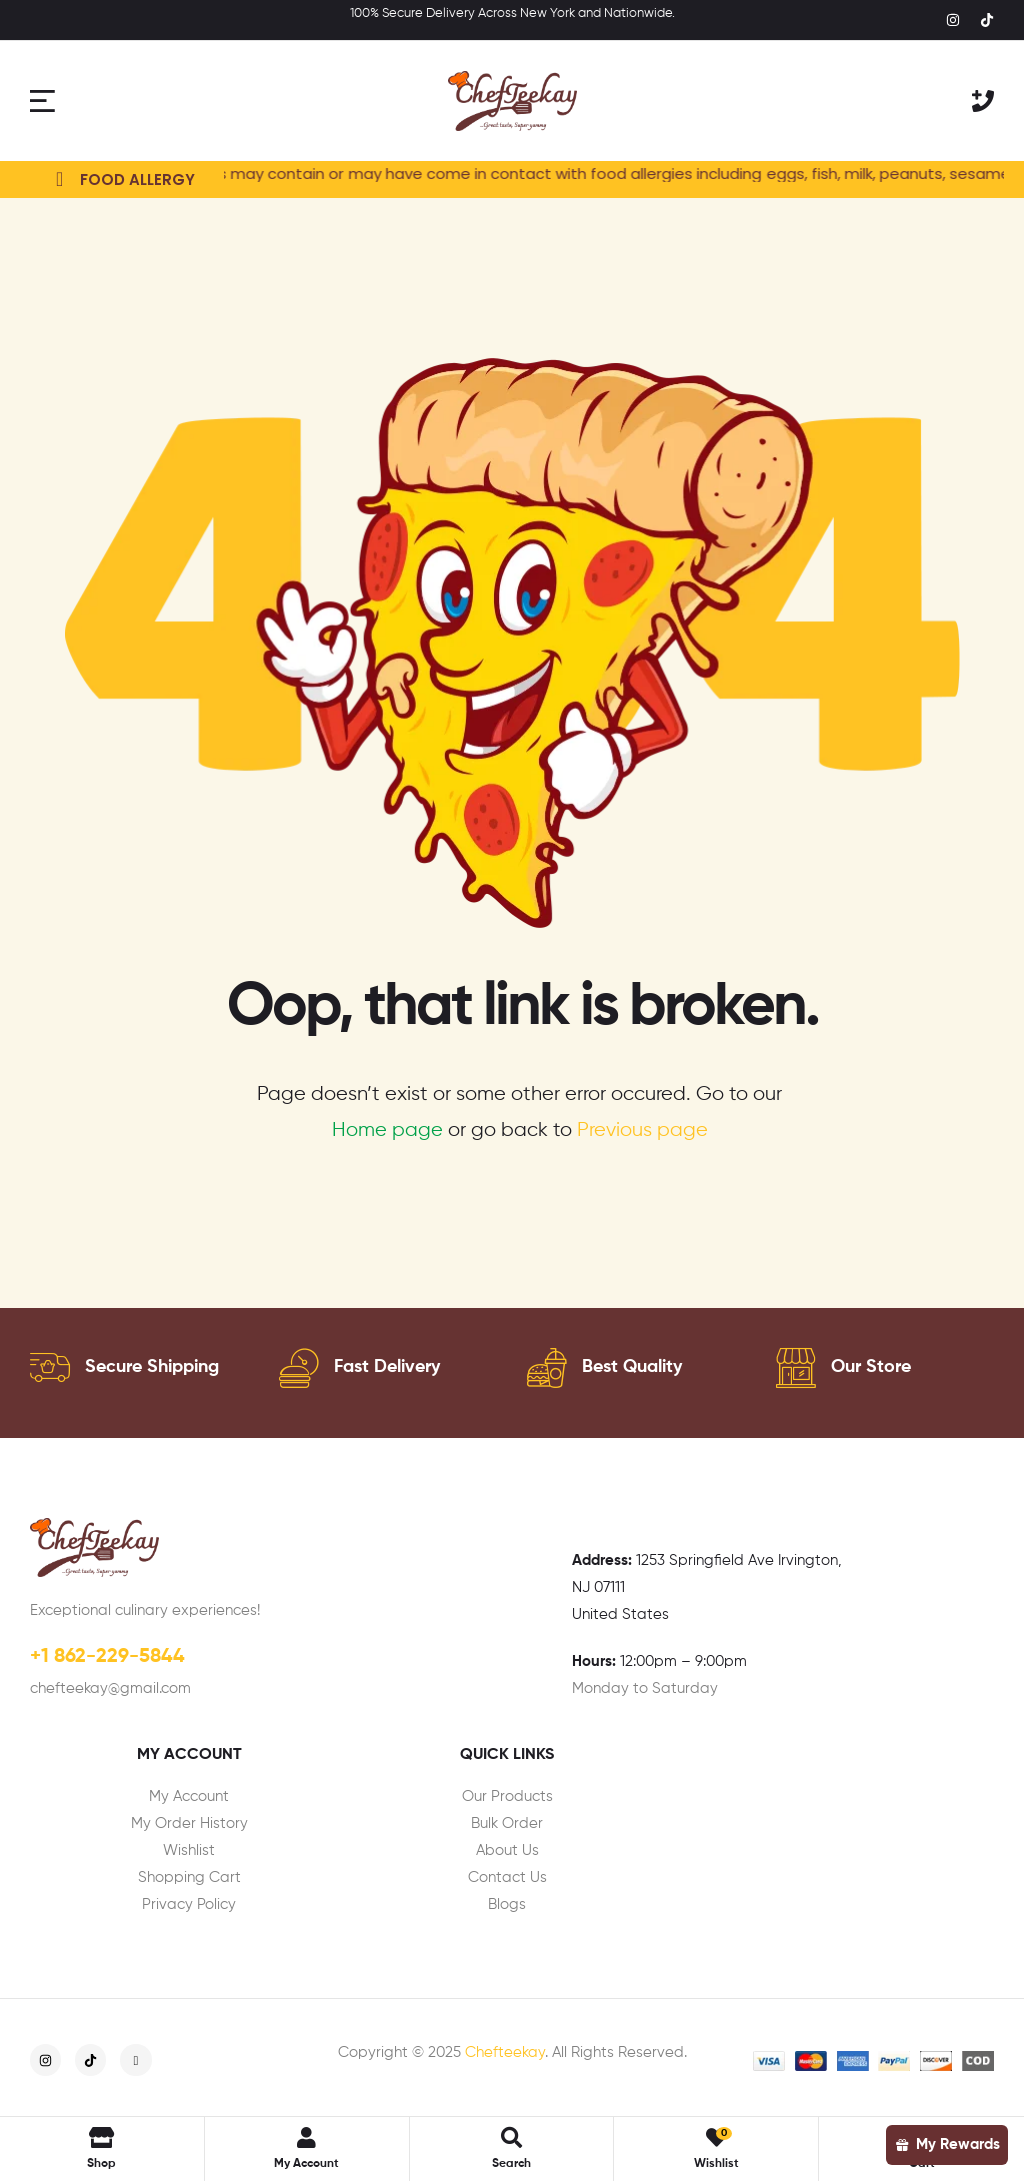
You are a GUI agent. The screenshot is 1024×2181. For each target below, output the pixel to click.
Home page (387, 1130)
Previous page (642, 1130)
